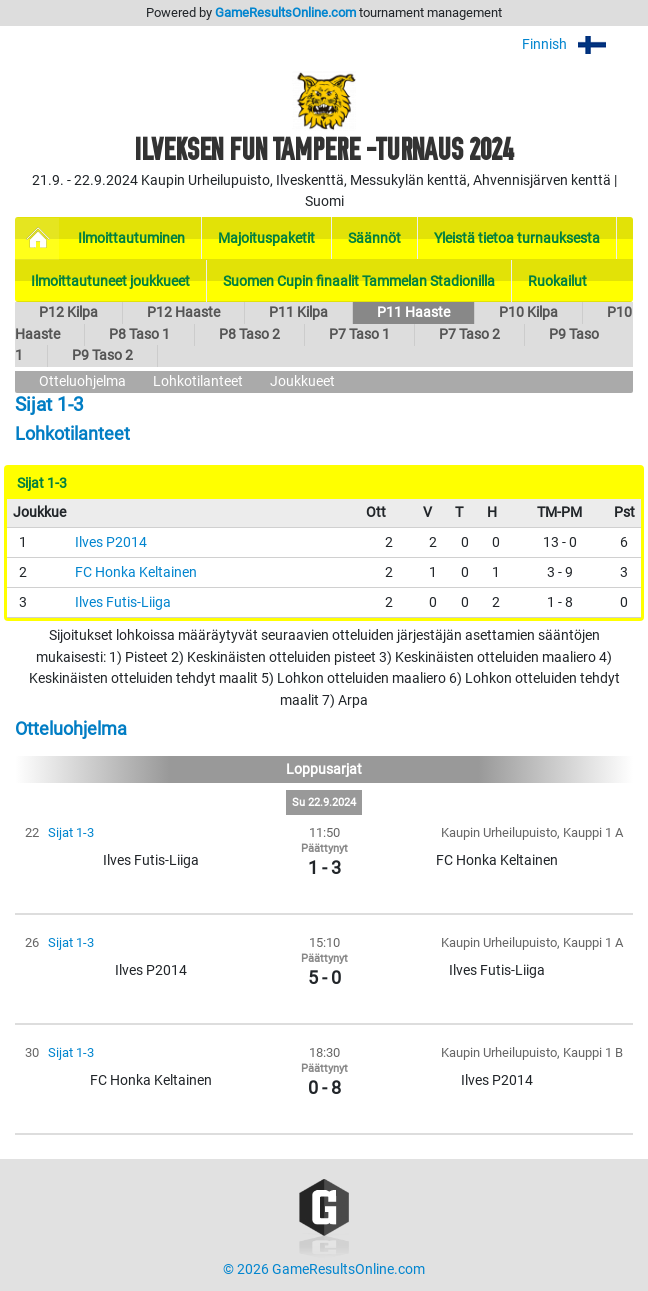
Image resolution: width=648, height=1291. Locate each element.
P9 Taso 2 (102, 355)
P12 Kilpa (68, 312)
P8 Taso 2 (249, 334)
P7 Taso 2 (469, 334)
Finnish (577, 44)
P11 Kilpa (298, 312)
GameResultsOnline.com (285, 12)
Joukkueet (302, 381)
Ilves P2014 (111, 542)
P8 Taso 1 (139, 334)
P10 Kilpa (528, 312)
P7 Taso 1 (359, 334)
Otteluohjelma (82, 381)
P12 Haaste (183, 312)
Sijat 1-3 (71, 832)
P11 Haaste (413, 312)
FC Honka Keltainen (136, 572)
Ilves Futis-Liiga (123, 602)
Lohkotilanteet (198, 381)
